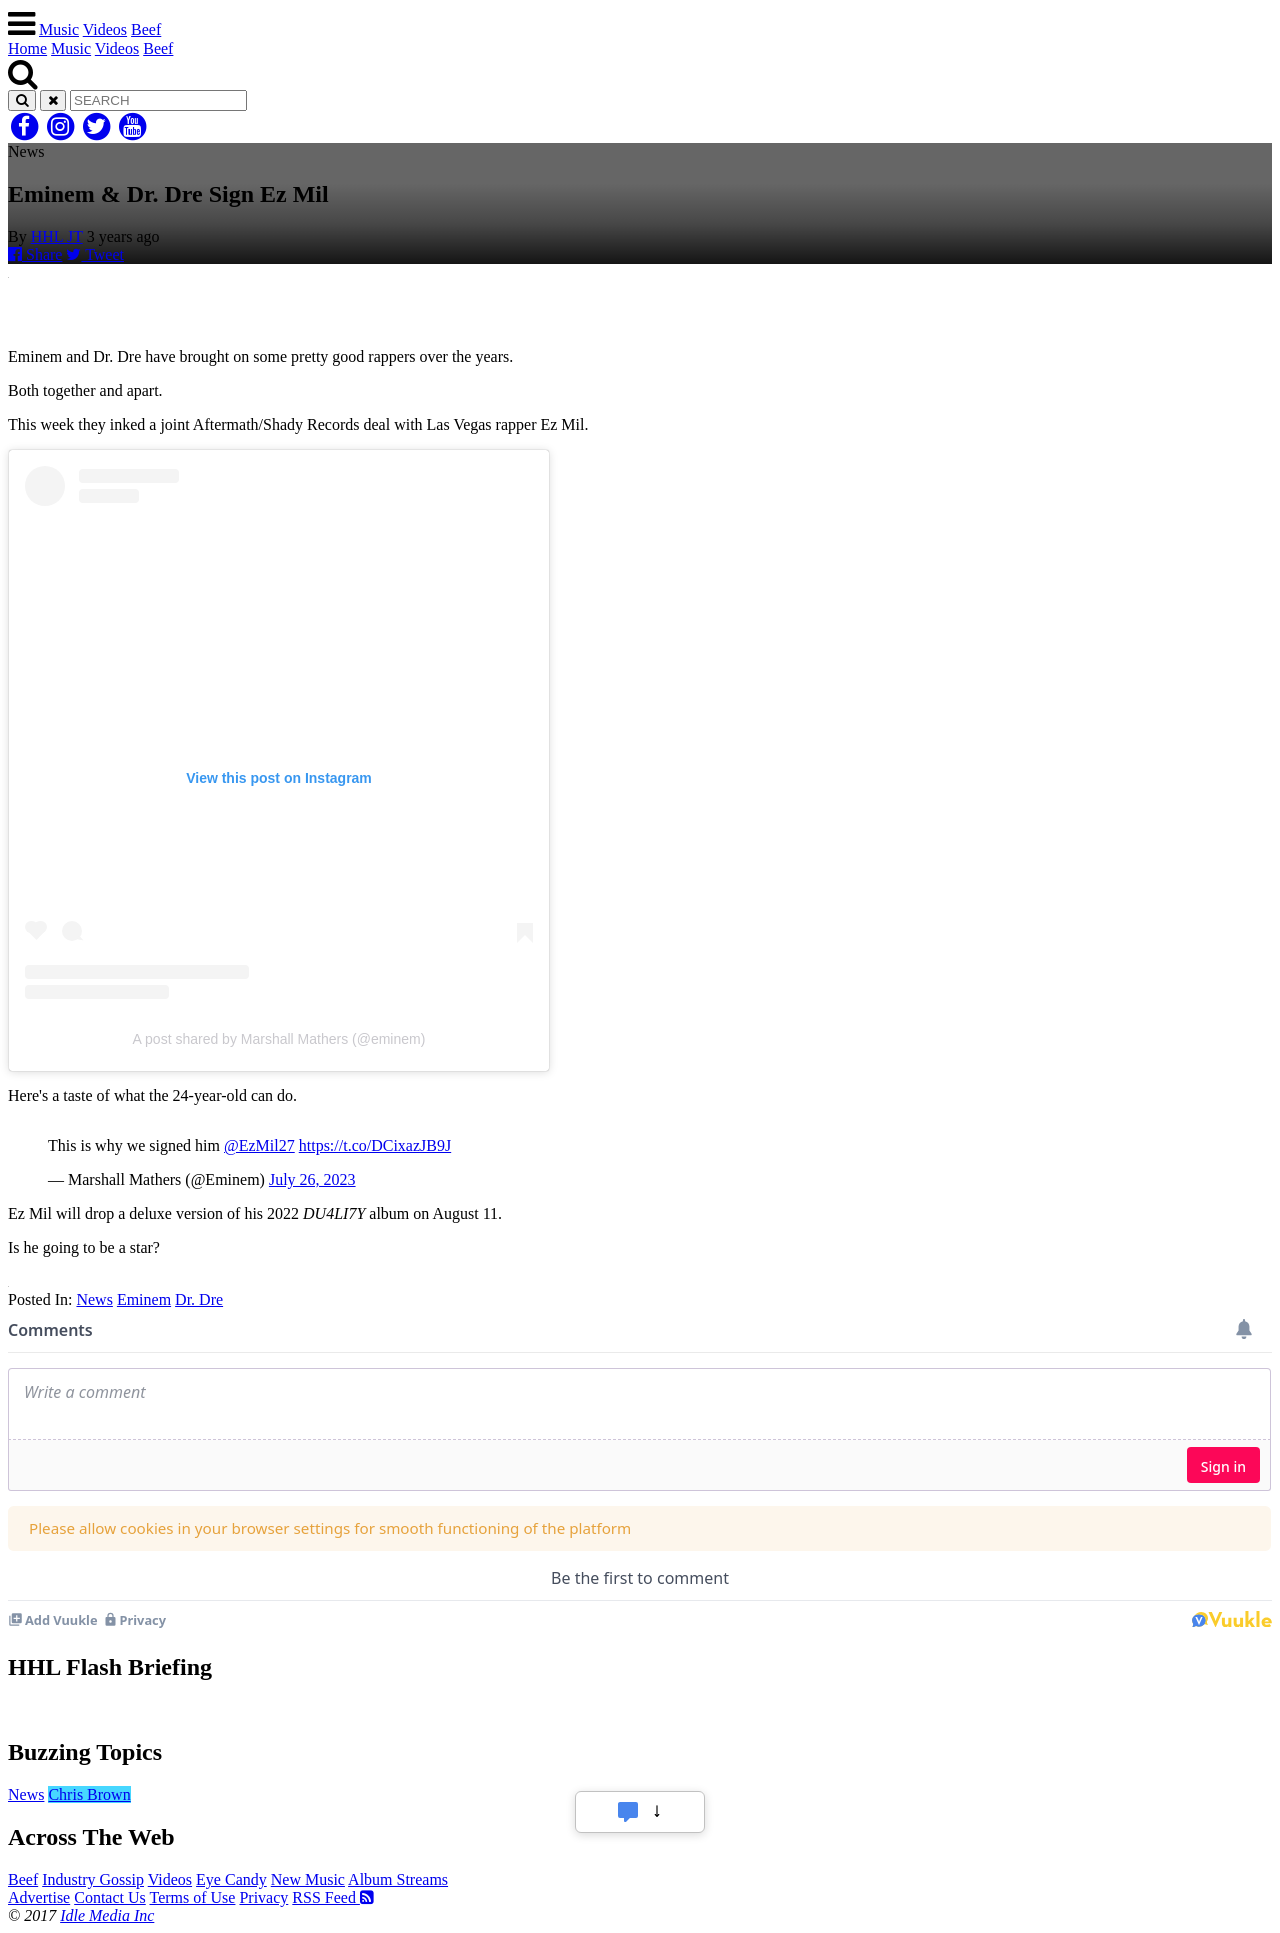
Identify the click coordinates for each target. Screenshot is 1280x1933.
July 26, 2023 (312, 1179)
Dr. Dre (199, 1299)
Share (35, 254)
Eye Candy (231, 1879)
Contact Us (110, 1897)
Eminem (144, 1299)
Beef (146, 29)
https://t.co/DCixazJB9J (375, 1145)
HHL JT (57, 236)
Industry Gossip (93, 1879)
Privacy (263, 1897)
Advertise (39, 1897)
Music (59, 29)
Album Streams (398, 1879)
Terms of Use (192, 1897)
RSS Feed (333, 1897)
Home (27, 48)
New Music (308, 1879)
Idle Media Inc (107, 1915)
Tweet (95, 254)
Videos (105, 29)
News (94, 1299)
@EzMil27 (259, 1145)
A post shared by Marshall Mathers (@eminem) (279, 1039)
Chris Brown (89, 1794)
